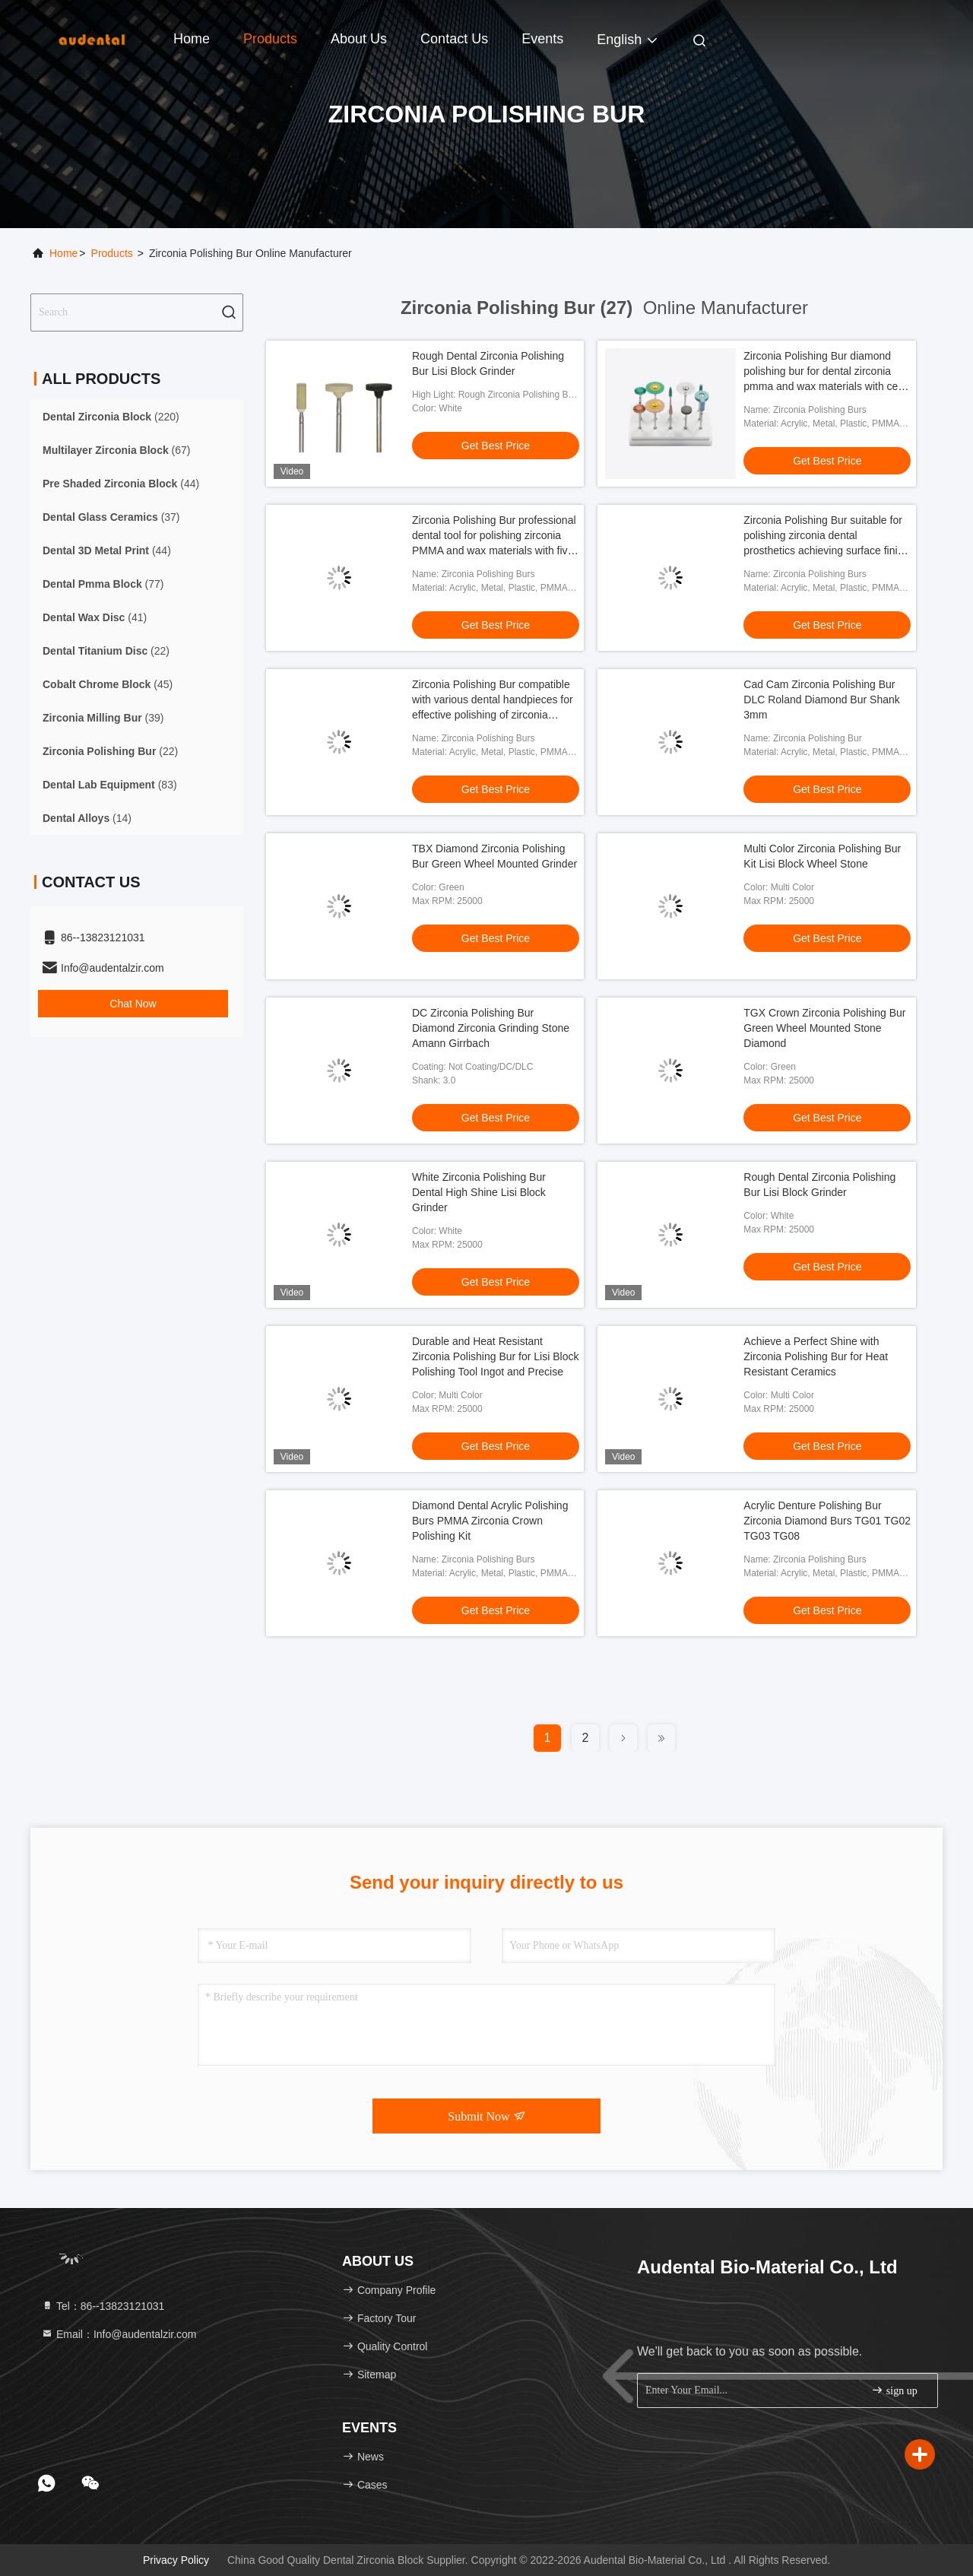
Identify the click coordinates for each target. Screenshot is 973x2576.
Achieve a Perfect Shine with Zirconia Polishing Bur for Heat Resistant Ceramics (815, 1356)
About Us (359, 38)
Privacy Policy (176, 2560)
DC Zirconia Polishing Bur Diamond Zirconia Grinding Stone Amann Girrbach (490, 1028)
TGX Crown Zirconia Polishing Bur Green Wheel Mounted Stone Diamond (824, 1028)
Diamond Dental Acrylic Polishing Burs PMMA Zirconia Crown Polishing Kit (490, 1520)
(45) (108, 684)
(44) (121, 483)
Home (191, 38)
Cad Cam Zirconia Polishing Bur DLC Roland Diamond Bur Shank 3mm (821, 699)
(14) (87, 818)
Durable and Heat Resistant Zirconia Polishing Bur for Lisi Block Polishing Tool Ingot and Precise (495, 1356)
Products (270, 38)
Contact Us (454, 38)
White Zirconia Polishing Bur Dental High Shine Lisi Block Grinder (479, 1192)
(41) (95, 617)
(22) (106, 651)
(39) (103, 718)
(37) (111, 517)
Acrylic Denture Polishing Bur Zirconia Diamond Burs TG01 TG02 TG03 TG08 (827, 1520)
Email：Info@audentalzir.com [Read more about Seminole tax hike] (119, 2334)
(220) (111, 417)
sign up (894, 2390)
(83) (110, 785)
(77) (103, 584)
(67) (117, 450)
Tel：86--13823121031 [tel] (102, 2306)
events (542, 38)
